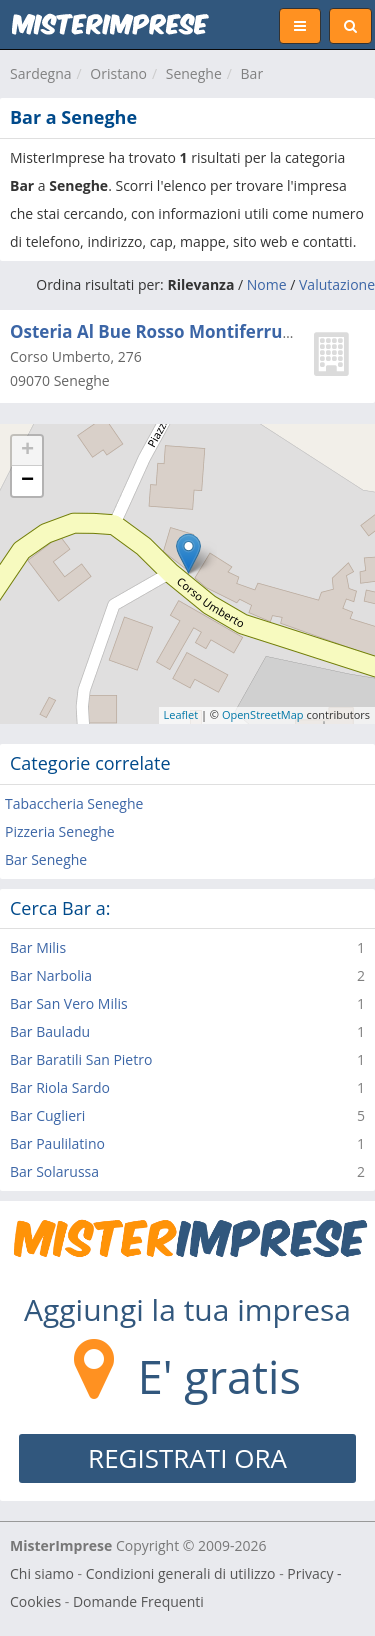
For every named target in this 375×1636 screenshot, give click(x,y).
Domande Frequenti (138, 1601)
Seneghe (194, 73)
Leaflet (181, 714)
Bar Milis (38, 947)
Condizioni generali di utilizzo (181, 1573)
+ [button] (27, 451)
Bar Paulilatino (57, 1143)
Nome (267, 284)
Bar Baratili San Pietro (81, 1059)
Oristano (118, 73)
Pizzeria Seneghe (60, 831)
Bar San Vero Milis (69, 1003)
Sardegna (41, 73)
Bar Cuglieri (47, 1115)
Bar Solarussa (54, 1171)
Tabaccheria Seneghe (74, 803)
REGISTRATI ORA (187, 1458)
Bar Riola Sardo (60, 1087)
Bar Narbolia (51, 975)
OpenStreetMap (263, 714)
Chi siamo (42, 1573)
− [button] (27, 481)
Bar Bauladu (50, 1031)
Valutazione (337, 284)
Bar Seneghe (46, 859)
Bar (252, 73)
